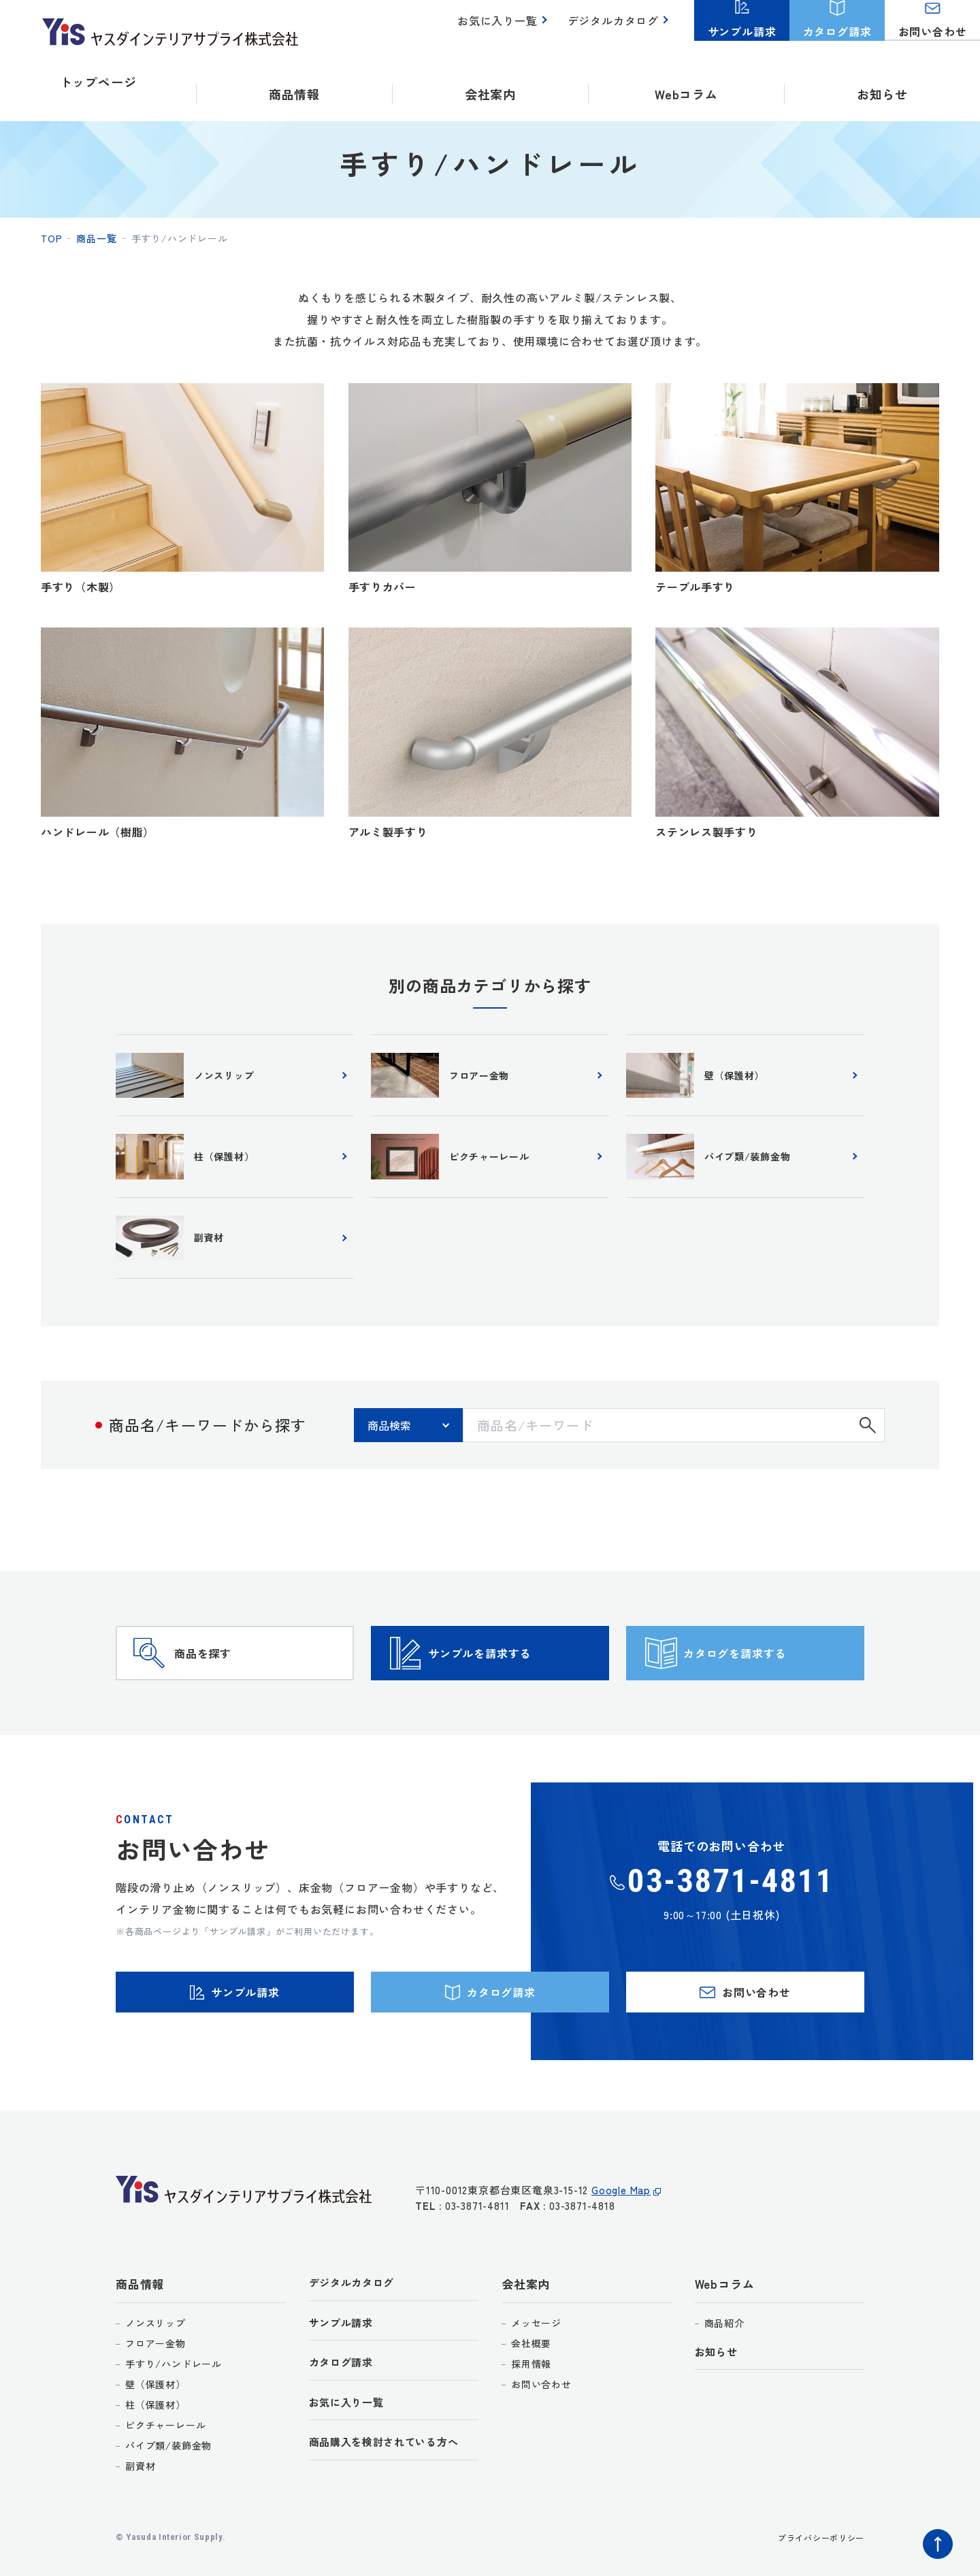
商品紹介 (724, 2392)
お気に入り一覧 (505, 27)
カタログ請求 (345, 2437)
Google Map (621, 2267)
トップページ (98, 82)
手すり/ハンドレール (173, 2433)
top (51, 238)
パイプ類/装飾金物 (168, 2515)
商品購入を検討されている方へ (393, 2521)
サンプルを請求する (514, 1689)
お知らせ (882, 82)
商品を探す (228, 1689)
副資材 (140, 2535)
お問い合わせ (541, 2453)
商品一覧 (96, 238)
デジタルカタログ (616, 27)
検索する (868, 1441)
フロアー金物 (155, 2412)
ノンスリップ (155, 2392)
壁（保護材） (155, 2453)
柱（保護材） (155, 2474)
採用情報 (531, 2433)
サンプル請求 (345, 2395)
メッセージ (536, 2392)
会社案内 (526, 2353)
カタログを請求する (769, 1689)
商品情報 (140, 2353)
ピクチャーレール (165, 2494)
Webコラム (725, 2353)
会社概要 (531, 2412)
